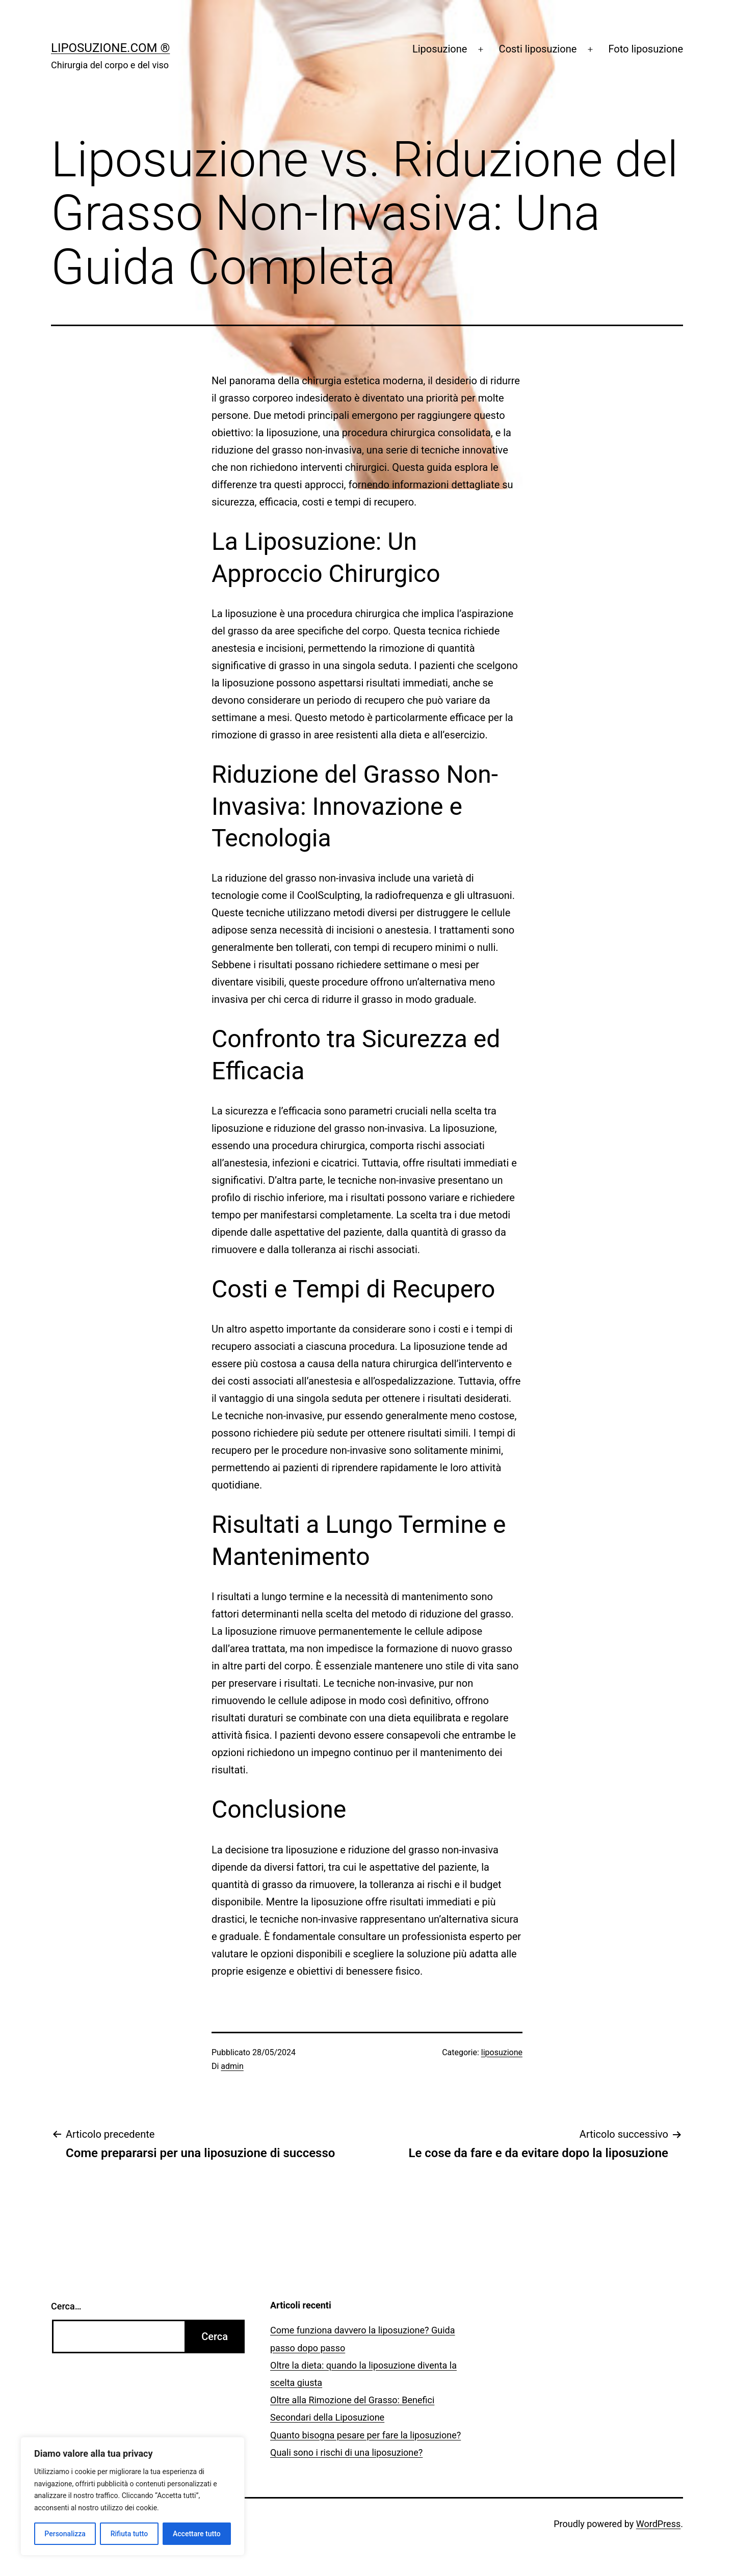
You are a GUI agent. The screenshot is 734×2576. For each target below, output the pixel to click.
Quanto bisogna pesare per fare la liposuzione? (365, 2435)
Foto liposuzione (645, 49)
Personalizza (65, 2534)
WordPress (658, 2523)
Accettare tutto (197, 2534)
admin (232, 2066)
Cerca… (66, 2306)
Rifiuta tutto (129, 2534)
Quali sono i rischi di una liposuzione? (346, 2452)
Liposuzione (439, 49)
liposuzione (501, 2052)
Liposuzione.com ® (110, 48)
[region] (132, 2496)
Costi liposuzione (538, 49)
